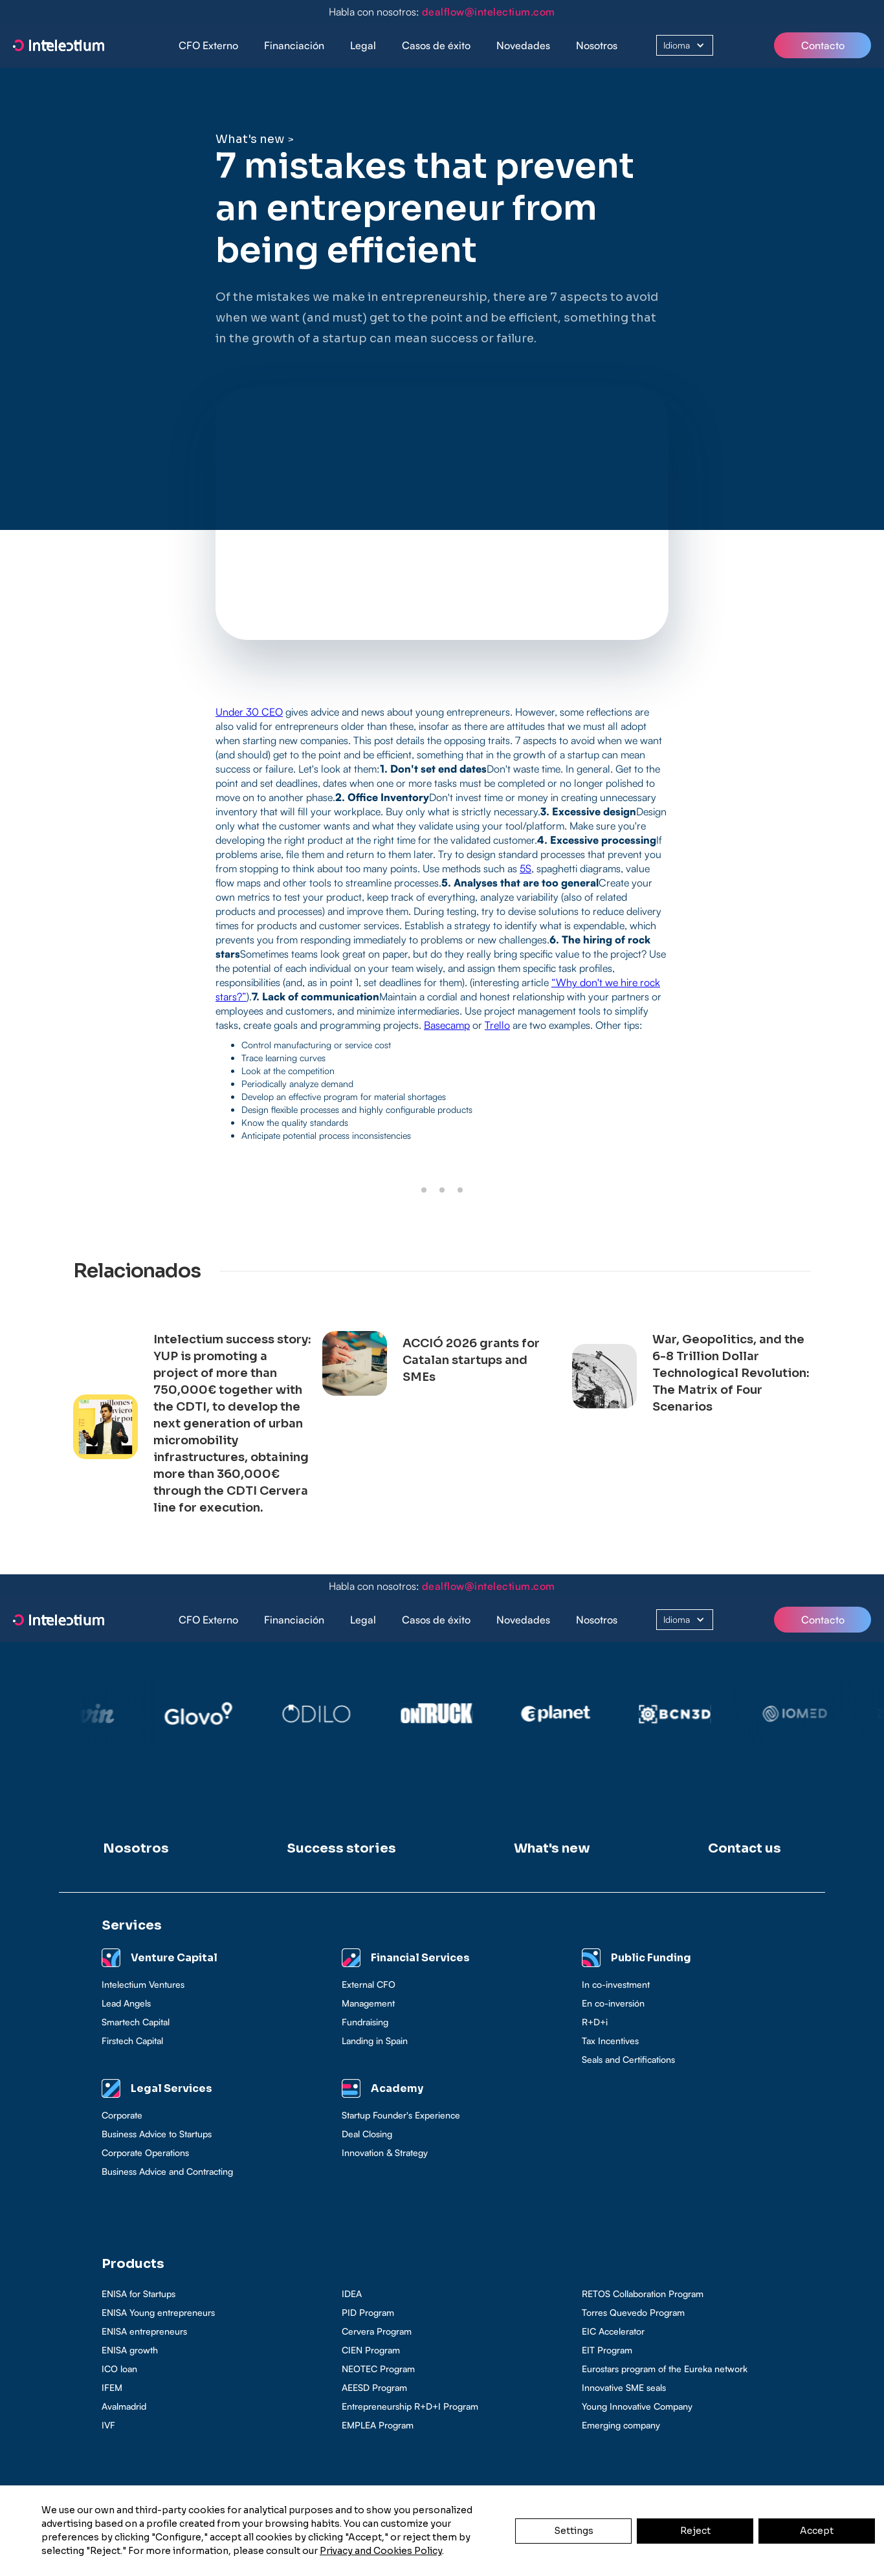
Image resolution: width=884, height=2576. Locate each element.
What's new (249, 139)
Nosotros (596, 45)
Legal (363, 45)
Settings (573, 2531)
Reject (695, 2531)
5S (525, 868)
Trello (497, 1024)
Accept (817, 2531)
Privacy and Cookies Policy (381, 2551)
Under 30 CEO (249, 711)
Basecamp (447, 1024)
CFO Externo (208, 45)
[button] (294, 45)
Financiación (294, 45)
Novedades (523, 45)
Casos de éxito (436, 45)
